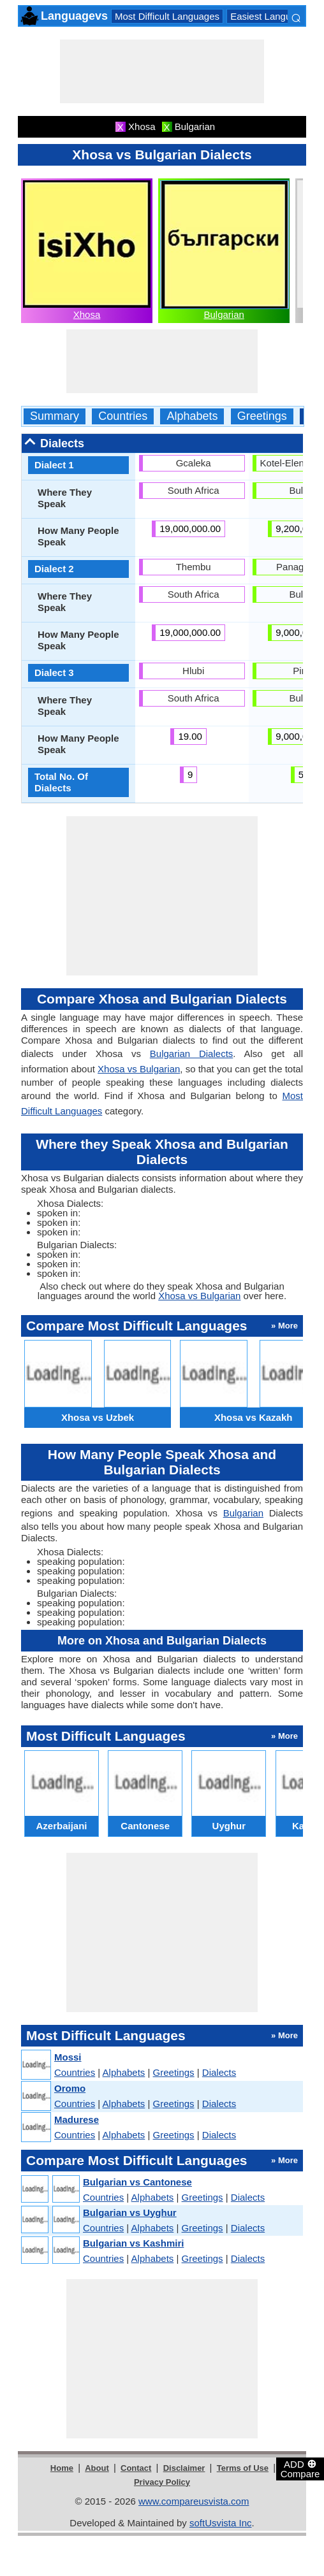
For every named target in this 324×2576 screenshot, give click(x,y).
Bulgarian (223, 314)
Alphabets (191, 416)
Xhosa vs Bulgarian (139, 1068)
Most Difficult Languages (167, 16)
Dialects (219, 2072)
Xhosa (87, 314)
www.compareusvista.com (193, 2501)
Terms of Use (243, 2468)
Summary (54, 416)
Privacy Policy (162, 2482)
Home (61, 2468)
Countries (122, 416)
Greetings (262, 416)
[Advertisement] (162, 71)
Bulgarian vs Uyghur (130, 2212)
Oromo (69, 2088)
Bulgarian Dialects (191, 1053)
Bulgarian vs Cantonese (137, 2182)
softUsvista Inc (220, 2522)
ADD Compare (300, 2468)
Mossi (68, 2057)
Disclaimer (184, 2468)
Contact (136, 2468)
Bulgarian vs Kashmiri (133, 2243)
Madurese (76, 2119)
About (97, 2468)
